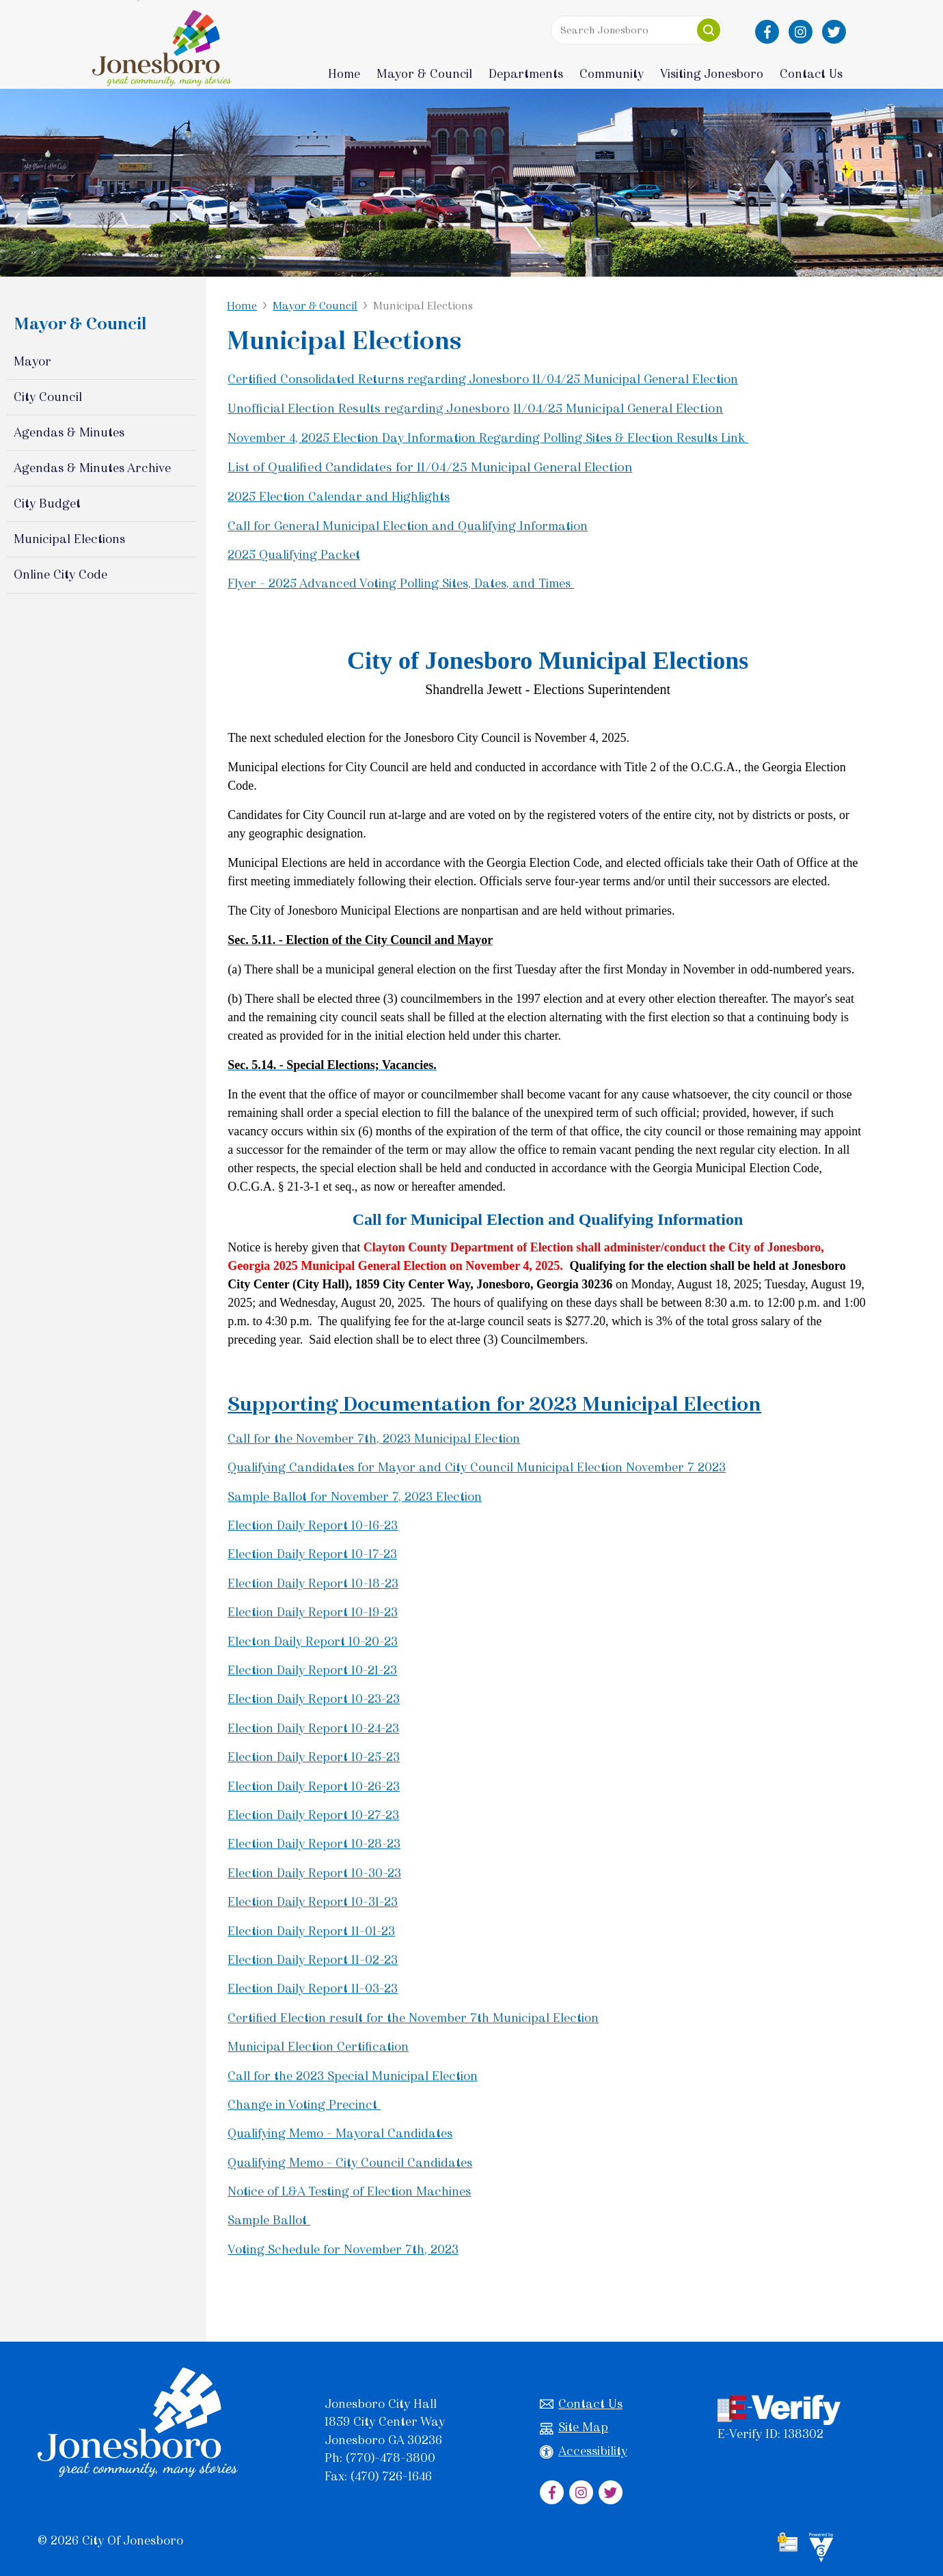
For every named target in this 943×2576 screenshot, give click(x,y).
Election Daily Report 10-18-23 (313, 1583)
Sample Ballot (269, 2220)
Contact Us (581, 2404)
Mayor (32, 361)
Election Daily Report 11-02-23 (313, 1959)
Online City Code (60, 574)
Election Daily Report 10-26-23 (314, 1786)
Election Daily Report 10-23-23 (314, 1698)
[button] (708, 30)
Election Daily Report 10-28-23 (314, 1843)
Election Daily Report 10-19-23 (313, 1612)
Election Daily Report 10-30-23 (314, 1873)
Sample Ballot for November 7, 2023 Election (355, 1496)
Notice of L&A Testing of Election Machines (349, 2191)
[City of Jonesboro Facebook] (767, 32)
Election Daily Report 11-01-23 (311, 1931)
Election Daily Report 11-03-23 (313, 1988)
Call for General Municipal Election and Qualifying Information (408, 526)
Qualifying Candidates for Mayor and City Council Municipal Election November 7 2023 (477, 1467)
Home (344, 73)
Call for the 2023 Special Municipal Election (353, 2075)
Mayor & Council (315, 305)
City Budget (47, 503)
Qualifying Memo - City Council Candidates (350, 2162)
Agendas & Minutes (69, 432)
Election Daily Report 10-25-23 (314, 1756)
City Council (48, 396)
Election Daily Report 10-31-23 (313, 1901)
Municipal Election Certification (318, 2046)
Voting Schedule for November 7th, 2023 (343, 2249)
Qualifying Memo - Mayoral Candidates (340, 2133)
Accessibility (583, 2451)
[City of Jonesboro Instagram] (800, 32)
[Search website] (636, 30)
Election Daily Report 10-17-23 (312, 1554)
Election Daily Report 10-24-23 (313, 1728)
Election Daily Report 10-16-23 (313, 1525)
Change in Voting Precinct (304, 2104)
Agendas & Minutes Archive (92, 467)
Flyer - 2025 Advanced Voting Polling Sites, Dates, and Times (401, 583)
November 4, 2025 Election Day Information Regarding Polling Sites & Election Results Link (488, 437)
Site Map (574, 2427)
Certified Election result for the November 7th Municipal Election (413, 2017)
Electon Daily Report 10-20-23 (313, 1641)
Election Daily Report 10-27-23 (313, 1815)
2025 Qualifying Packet (294, 554)
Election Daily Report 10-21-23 (312, 1670)
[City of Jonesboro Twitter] (834, 32)
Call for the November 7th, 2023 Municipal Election (374, 1438)
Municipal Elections (69, 538)
